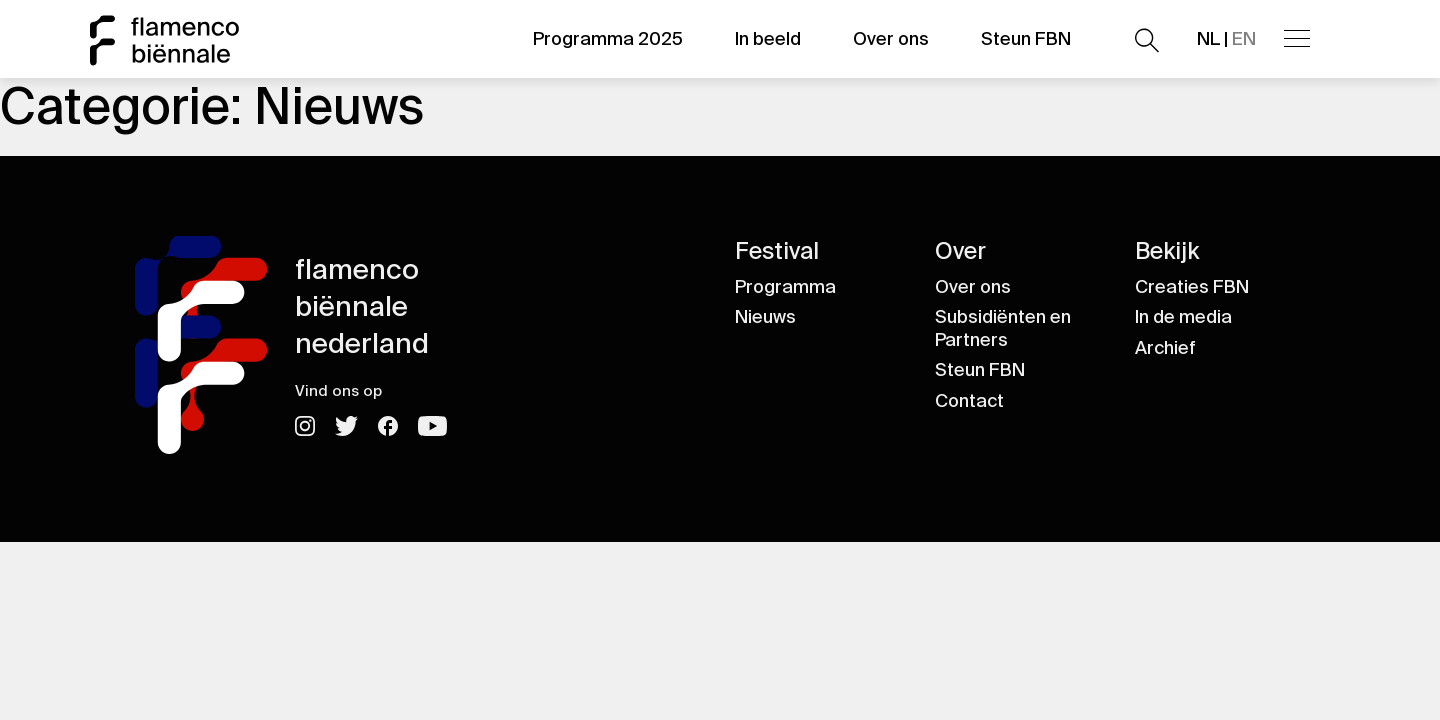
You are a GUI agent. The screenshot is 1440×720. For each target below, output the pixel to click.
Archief (1165, 348)
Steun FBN (1026, 39)
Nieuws (765, 317)
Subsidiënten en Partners (1003, 328)
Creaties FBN (1192, 287)
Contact (969, 401)
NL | (1226, 39)
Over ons (891, 39)
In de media (1183, 317)
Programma (785, 287)
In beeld (768, 39)
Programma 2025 (608, 39)
